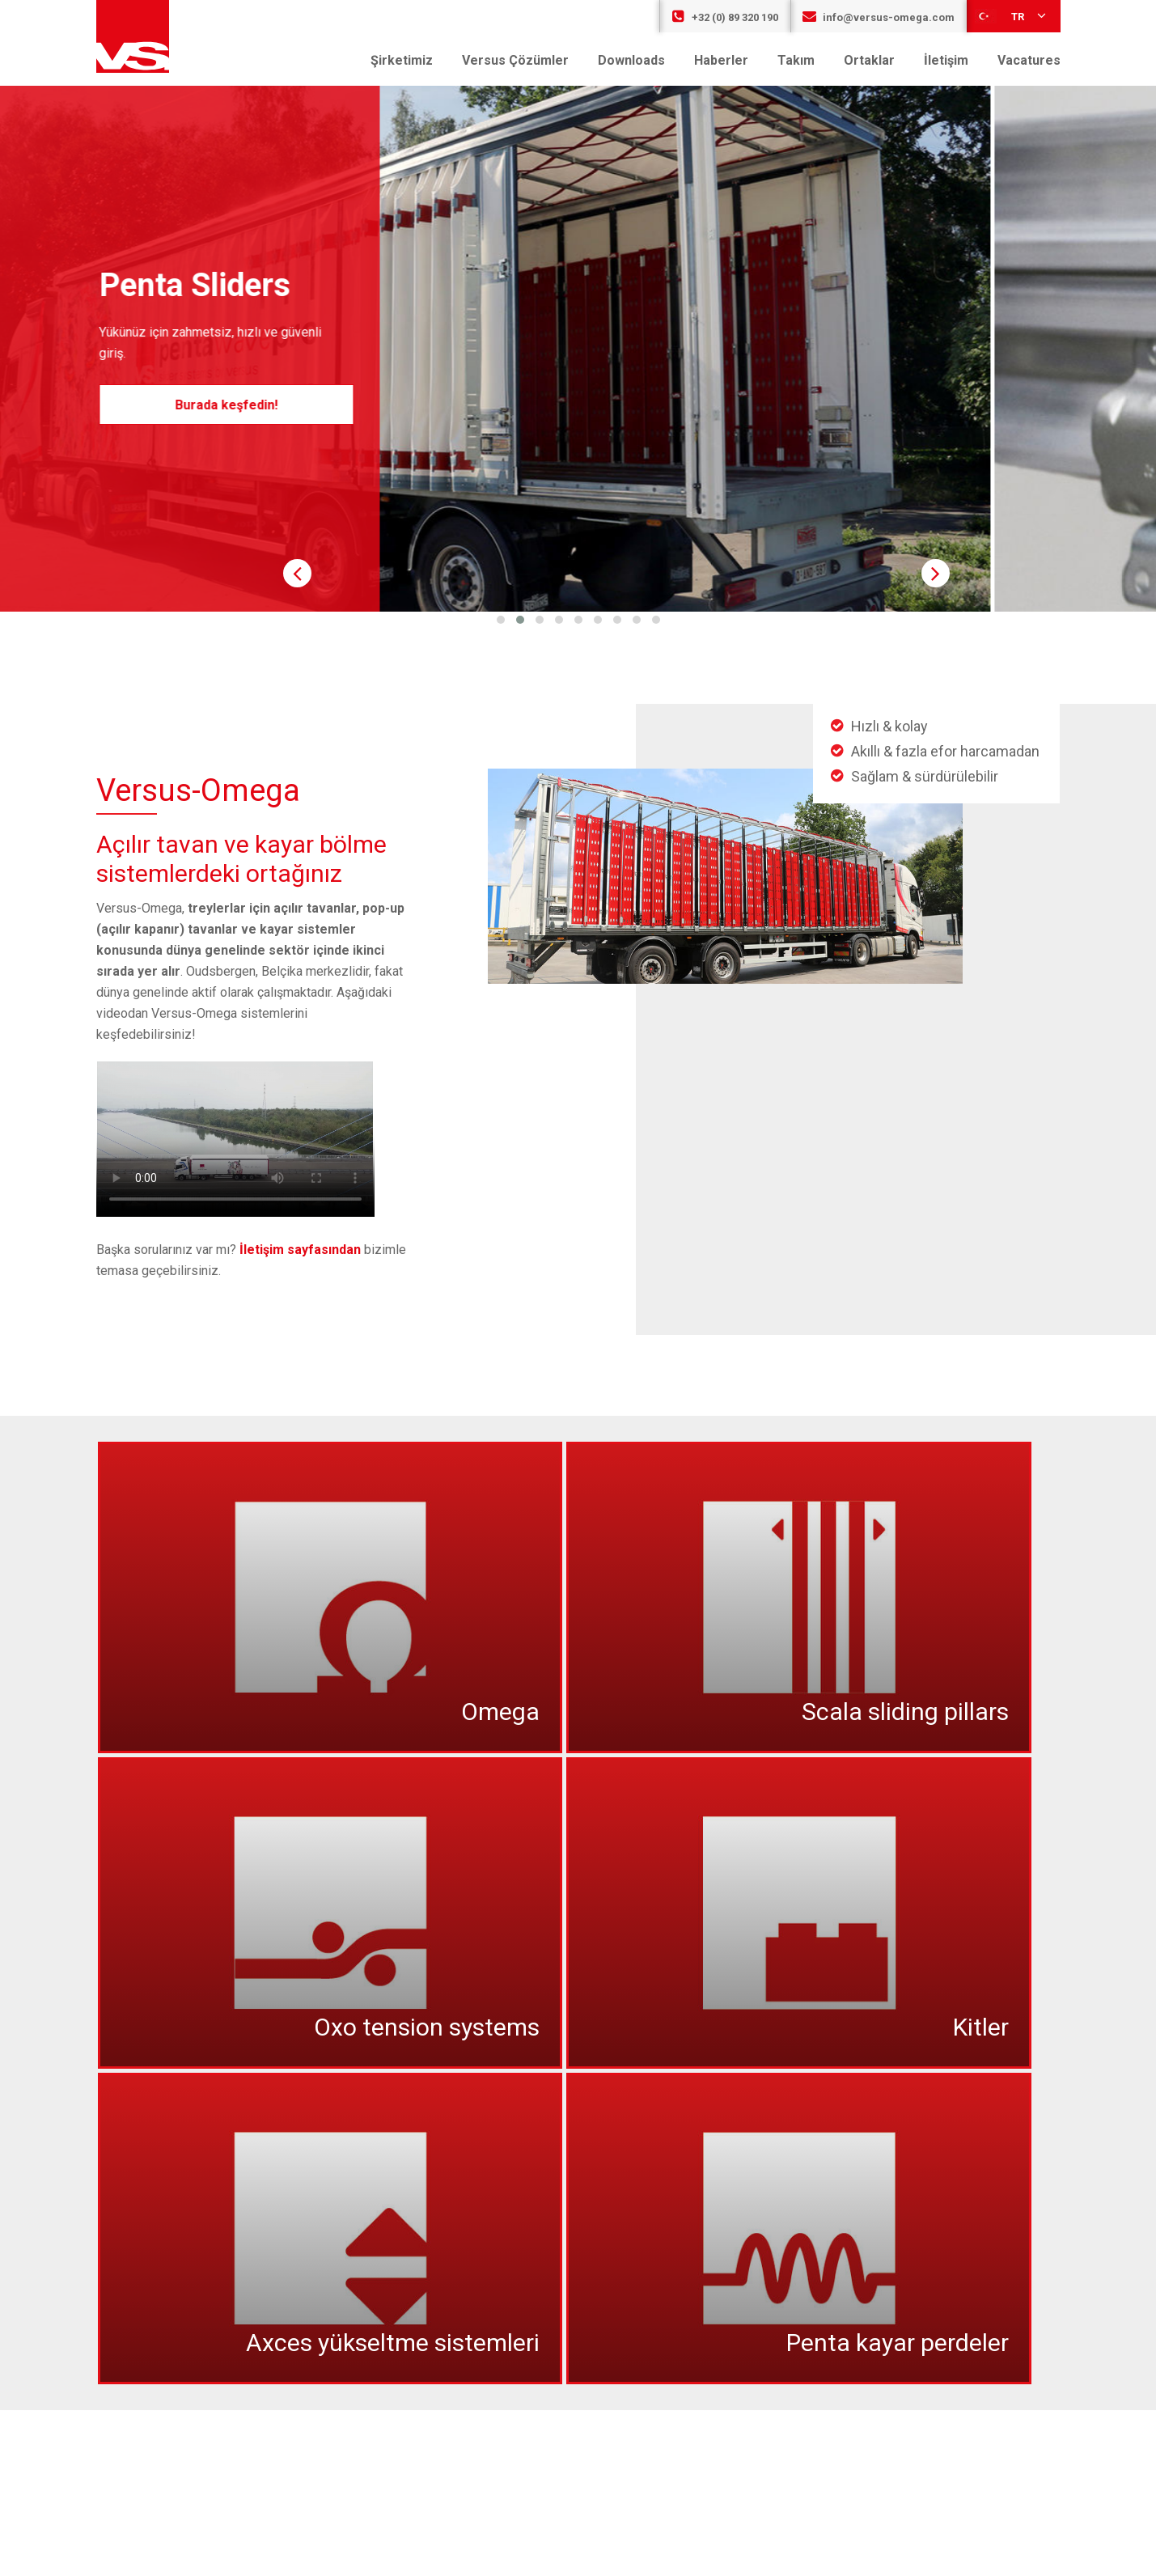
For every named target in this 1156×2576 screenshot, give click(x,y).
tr (1011, 15)
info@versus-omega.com (878, 17)
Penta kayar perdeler (897, 2342)
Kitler (981, 2027)
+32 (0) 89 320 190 (724, 17)
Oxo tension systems (427, 2027)
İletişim (946, 60)
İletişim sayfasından (300, 1249)
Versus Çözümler (515, 60)
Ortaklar (869, 60)
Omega (500, 1711)
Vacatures (1029, 60)
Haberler (721, 60)
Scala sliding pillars (905, 1711)
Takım (796, 60)
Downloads (631, 60)
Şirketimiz (402, 60)
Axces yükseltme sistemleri (393, 2342)
